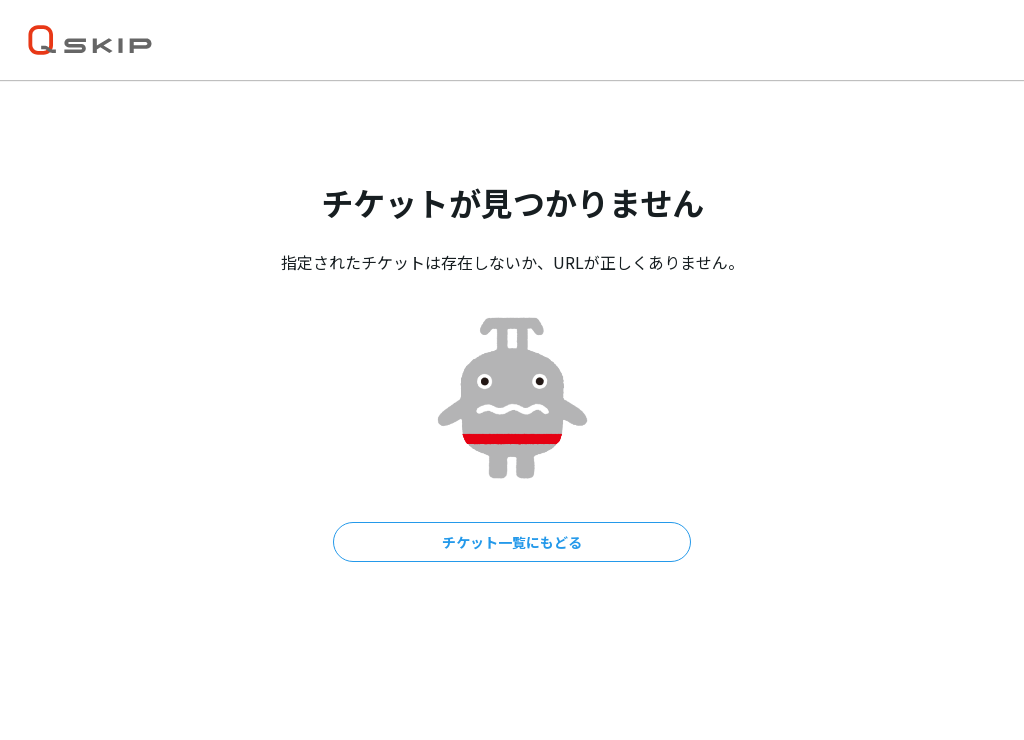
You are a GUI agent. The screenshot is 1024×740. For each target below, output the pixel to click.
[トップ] (90, 40)
